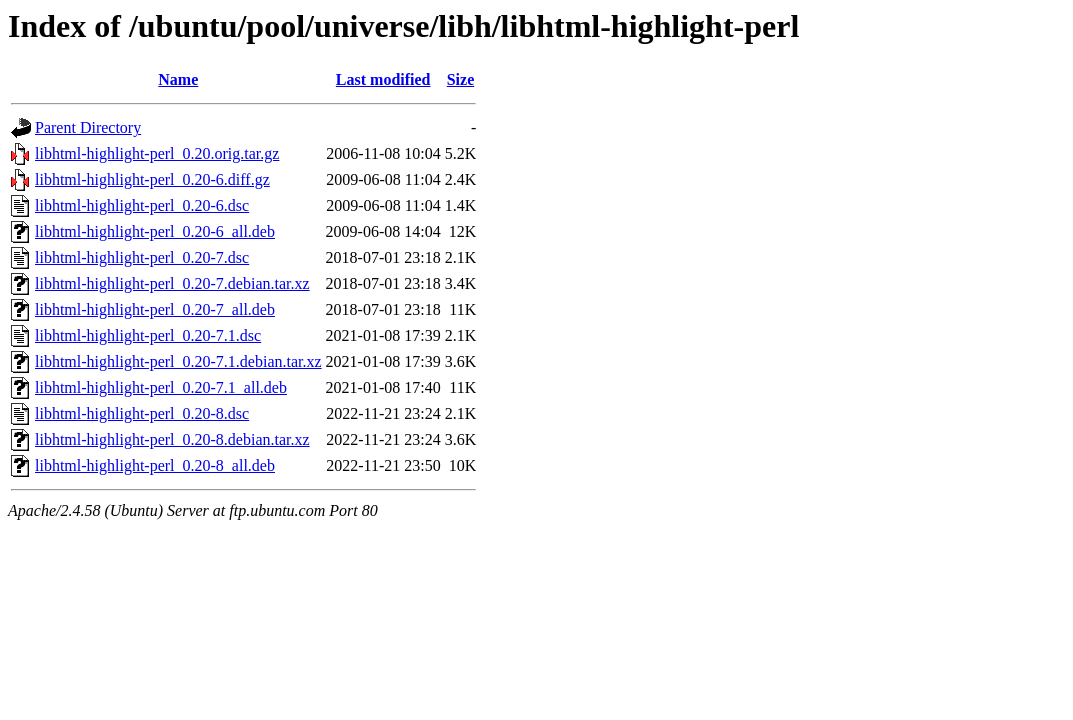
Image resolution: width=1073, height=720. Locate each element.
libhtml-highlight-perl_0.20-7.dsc (142, 257)
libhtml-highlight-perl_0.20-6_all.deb (155, 231)
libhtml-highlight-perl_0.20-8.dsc (142, 413)
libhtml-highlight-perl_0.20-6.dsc (142, 205)
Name (178, 79)
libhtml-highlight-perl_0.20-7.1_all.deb (161, 387)
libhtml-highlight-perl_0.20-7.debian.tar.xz (172, 283)
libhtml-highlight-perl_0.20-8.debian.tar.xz (172, 439)
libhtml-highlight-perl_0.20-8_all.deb (155, 465)
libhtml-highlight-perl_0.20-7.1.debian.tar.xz (178, 361)
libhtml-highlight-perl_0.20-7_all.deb (155, 309)
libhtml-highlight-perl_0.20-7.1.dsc (148, 335)
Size (461, 79)
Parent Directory (88, 127)
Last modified (383, 79)
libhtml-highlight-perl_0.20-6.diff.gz (152, 179)
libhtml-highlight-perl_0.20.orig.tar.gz (157, 153)
